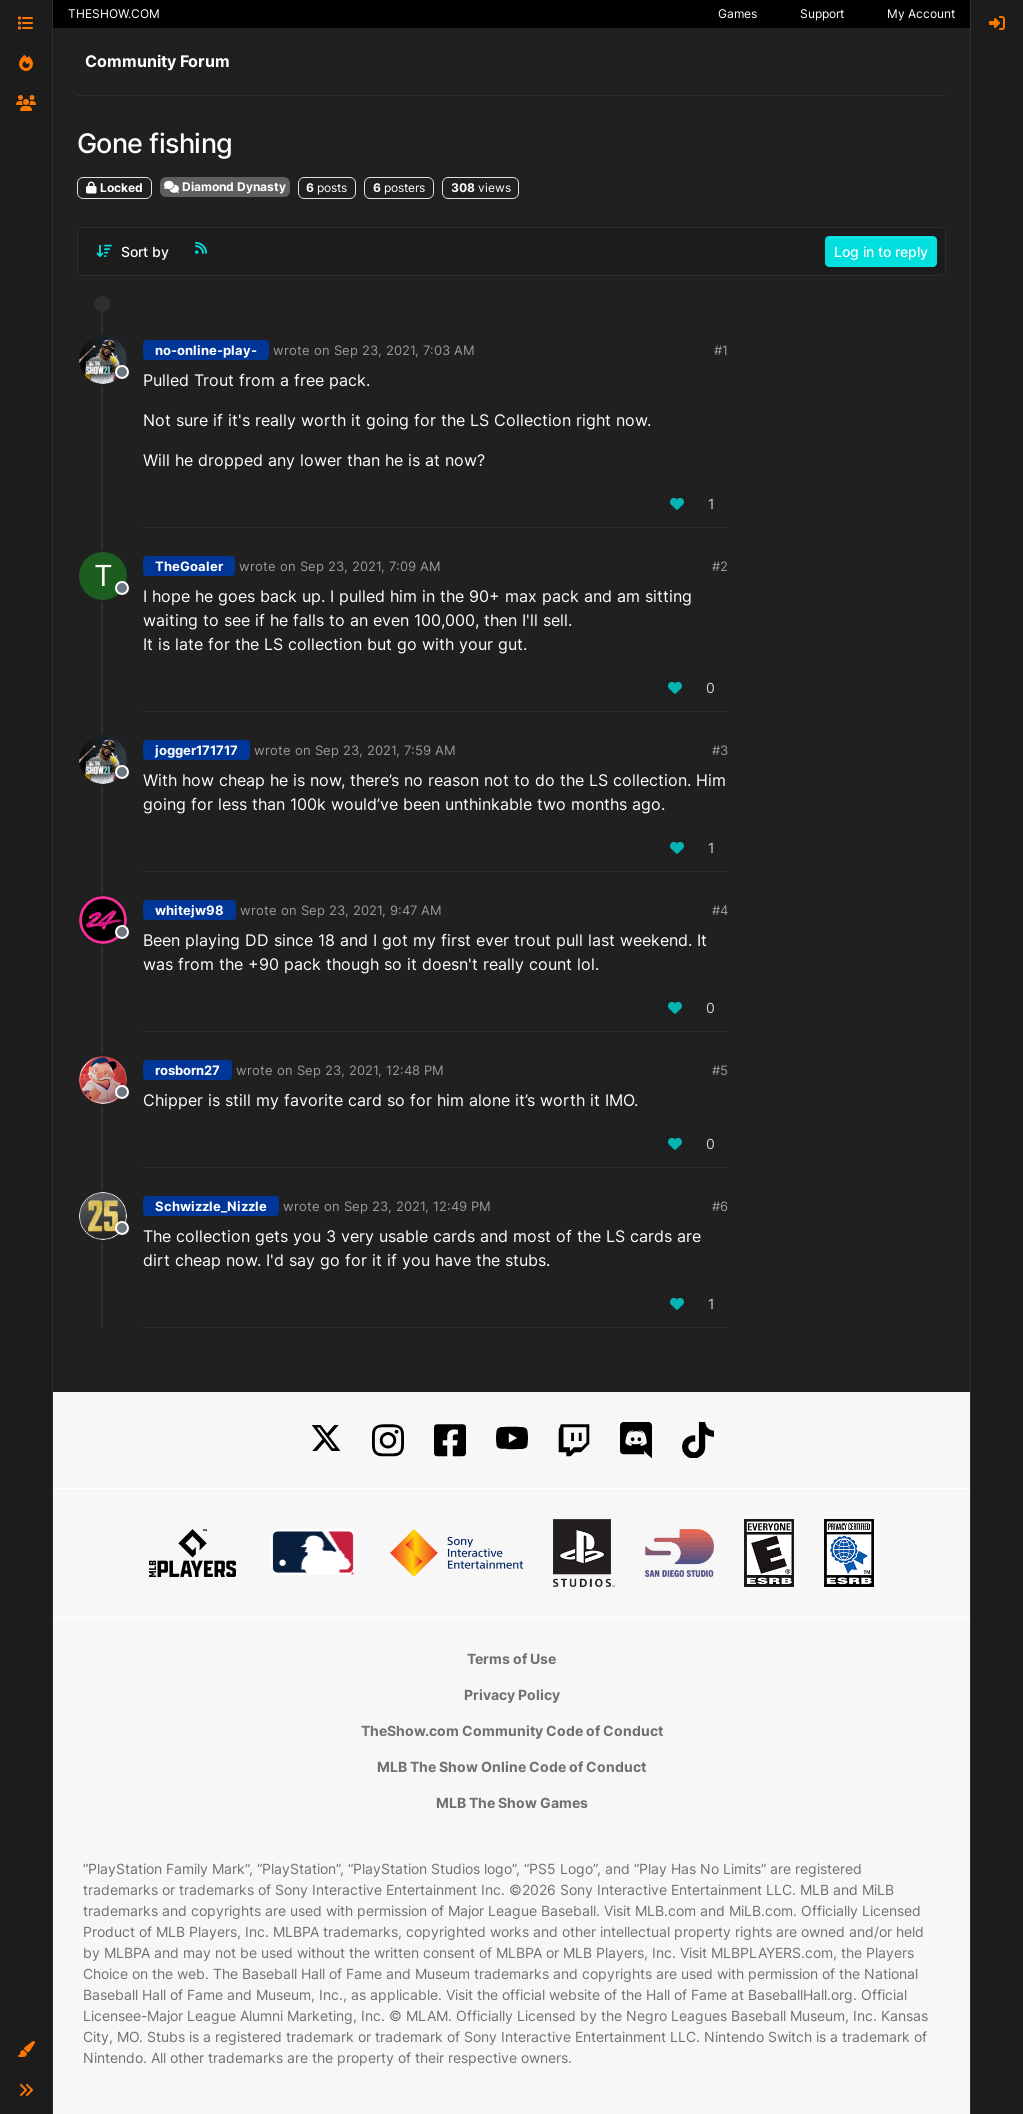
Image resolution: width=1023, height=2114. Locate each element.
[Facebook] (450, 1440)
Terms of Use (511, 1658)
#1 (721, 350)
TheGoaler (189, 566)
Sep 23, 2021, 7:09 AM (370, 566)
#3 (720, 750)
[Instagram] (388, 1440)
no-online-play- (206, 350)
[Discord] (636, 1440)
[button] (26, 2050)
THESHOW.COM (114, 13)
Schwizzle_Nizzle (211, 1206)
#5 (720, 1070)
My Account (921, 13)
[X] (326, 1440)
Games (737, 13)
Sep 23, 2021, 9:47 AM (371, 910)
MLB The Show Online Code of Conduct (511, 1766)
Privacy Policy (512, 1694)
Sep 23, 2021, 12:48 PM (370, 1070)
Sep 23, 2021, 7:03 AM (404, 350)
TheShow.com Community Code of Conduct (512, 1730)
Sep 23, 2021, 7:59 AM (385, 750)
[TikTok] (698, 1440)
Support (822, 13)
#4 (720, 910)
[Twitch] (574, 1440)
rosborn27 (187, 1070)
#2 (720, 566)
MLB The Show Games (512, 1802)
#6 (720, 1206)
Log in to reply (881, 251)
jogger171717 (196, 750)
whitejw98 (189, 910)
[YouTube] (512, 1440)
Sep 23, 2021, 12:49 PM (417, 1206)
